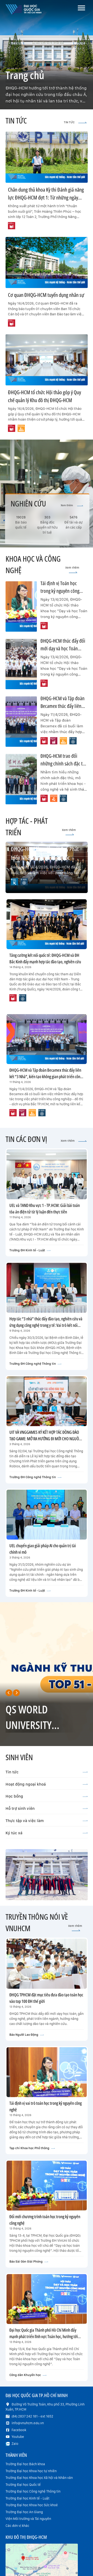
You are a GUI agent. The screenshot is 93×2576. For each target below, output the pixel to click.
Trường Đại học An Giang (24, 2512)
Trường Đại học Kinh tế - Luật (27, 2498)
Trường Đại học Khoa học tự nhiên (31, 2471)
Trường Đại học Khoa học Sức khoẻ (32, 2505)
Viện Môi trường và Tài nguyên (28, 2519)
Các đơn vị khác (17, 2526)
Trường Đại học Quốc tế (23, 2485)
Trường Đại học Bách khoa (25, 2464)
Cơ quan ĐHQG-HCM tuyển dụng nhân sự (46, 294)
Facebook (19, 2430)
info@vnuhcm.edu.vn (28, 2423)
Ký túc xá (47, 1832)
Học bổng (47, 1796)
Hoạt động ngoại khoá (47, 1784)
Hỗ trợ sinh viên (47, 1808)
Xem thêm (72, 505)
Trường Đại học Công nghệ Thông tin (33, 2491)
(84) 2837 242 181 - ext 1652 (32, 2416)
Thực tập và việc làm (47, 1820)
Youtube (18, 2437)
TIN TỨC (75, 122)
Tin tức (47, 1772)
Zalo (15, 2444)
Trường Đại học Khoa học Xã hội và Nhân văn (39, 2478)
